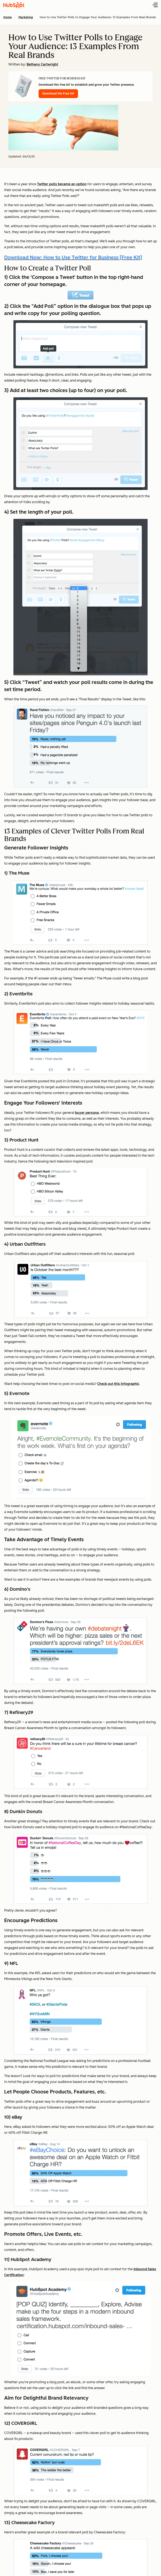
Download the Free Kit (58, 93)
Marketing (25, 17)
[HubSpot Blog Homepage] (13, 5)
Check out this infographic (118, 1384)
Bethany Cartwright (42, 64)
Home (7, 17)
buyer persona (87, 1113)
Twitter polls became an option (62, 184)
